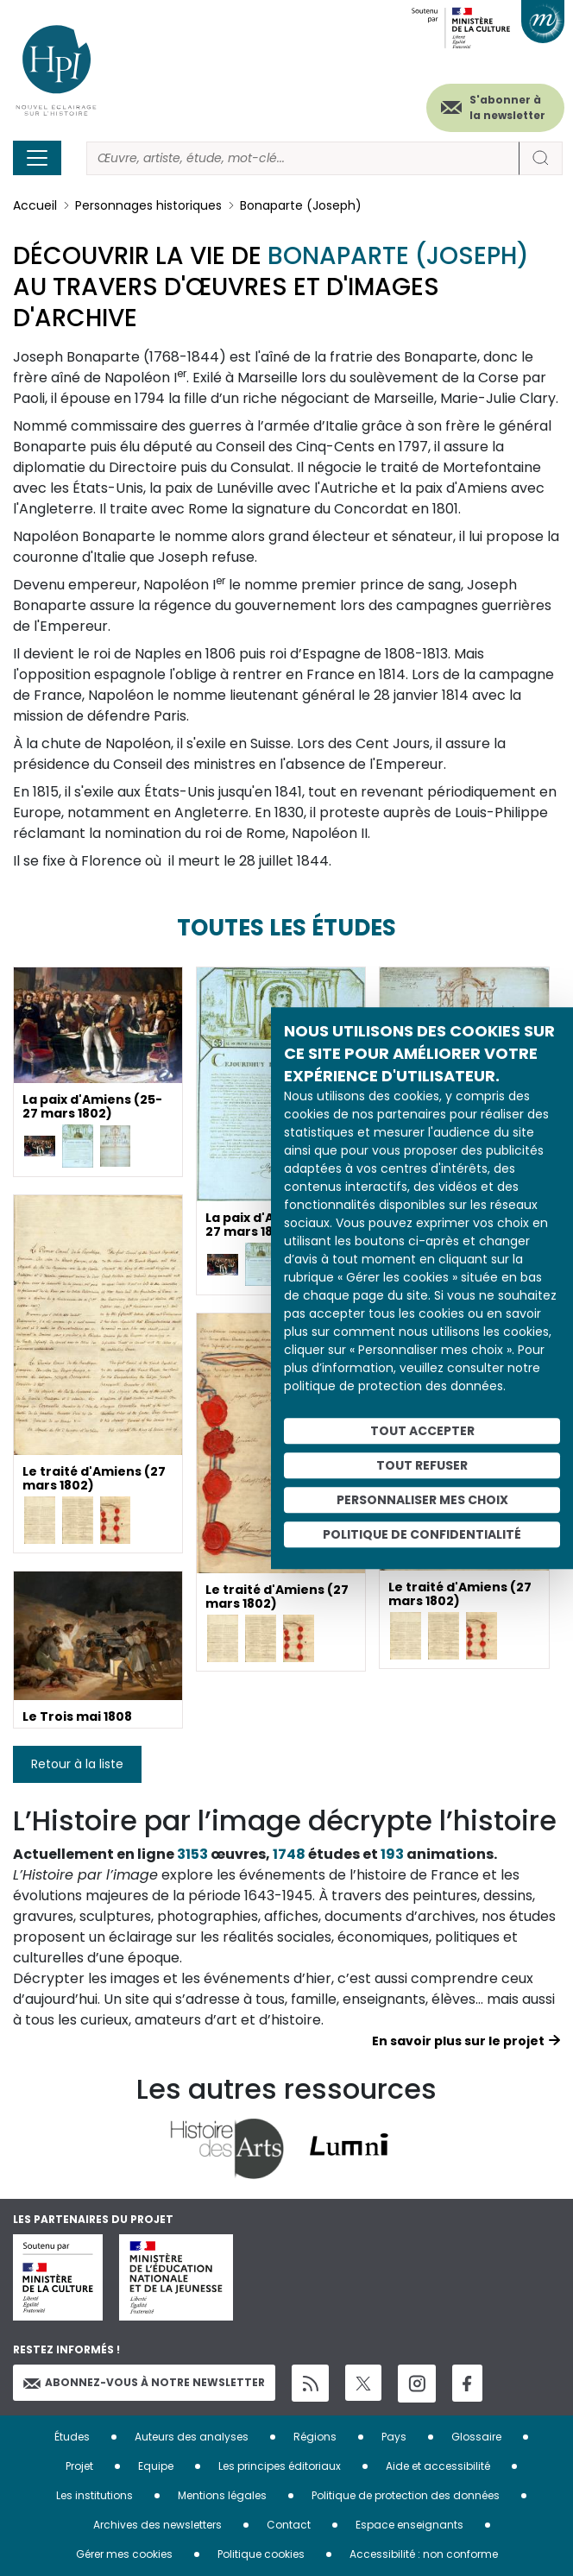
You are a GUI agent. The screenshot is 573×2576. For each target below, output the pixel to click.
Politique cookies (261, 2554)
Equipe (155, 2466)
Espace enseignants (409, 2524)
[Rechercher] (302, 158)
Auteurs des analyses (192, 2436)
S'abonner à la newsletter (507, 107)
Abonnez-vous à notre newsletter (144, 2382)
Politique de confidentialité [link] (422, 1534)
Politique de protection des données (406, 2495)
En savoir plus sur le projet (458, 2041)
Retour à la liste (77, 1764)
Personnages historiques (148, 205)
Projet (79, 2466)
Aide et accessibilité (438, 2466)
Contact (289, 2524)
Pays (393, 2436)
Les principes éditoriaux (279, 2466)
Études (72, 2436)
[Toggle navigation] (37, 158)
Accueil (35, 205)
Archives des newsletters (157, 2524)
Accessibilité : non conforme (423, 2554)
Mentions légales (222, 2495)
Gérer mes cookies (124, 2554)
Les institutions (94, 2495)
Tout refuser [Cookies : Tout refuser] (422, 1465)
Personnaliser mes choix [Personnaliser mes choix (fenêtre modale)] (422, 1499)
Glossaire (476, 2436)
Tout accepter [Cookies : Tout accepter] (422, 1430)
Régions (315, 2436)
